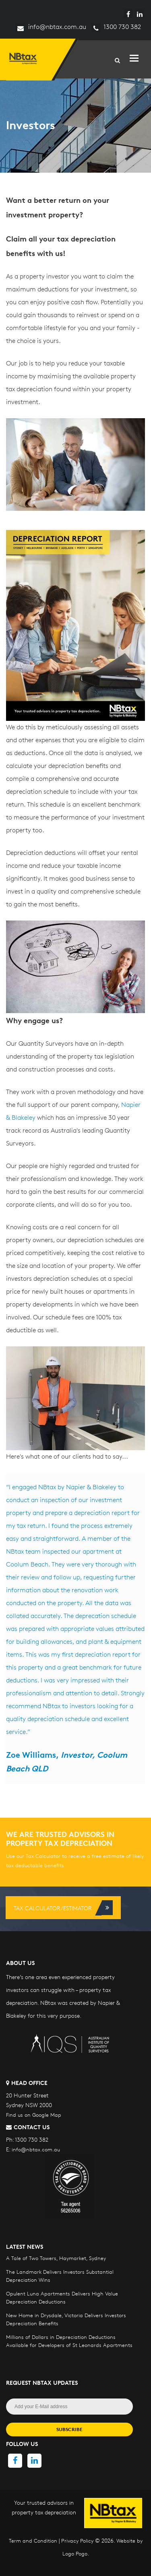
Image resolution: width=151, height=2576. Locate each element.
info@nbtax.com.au (51, 27)
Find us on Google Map (33, 2115)
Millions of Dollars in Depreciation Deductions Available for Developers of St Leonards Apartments (69, 2341)
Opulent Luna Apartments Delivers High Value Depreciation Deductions (62, 2297)
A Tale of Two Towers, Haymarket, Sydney (56, 2258)
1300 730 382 (116, 27)
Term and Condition (33, 2540)
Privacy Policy (77, 2540)
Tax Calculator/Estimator (63, 1907)
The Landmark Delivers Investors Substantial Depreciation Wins (60, 2275)
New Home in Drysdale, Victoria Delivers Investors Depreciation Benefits (66, 2319)
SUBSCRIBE (69, 2429)
